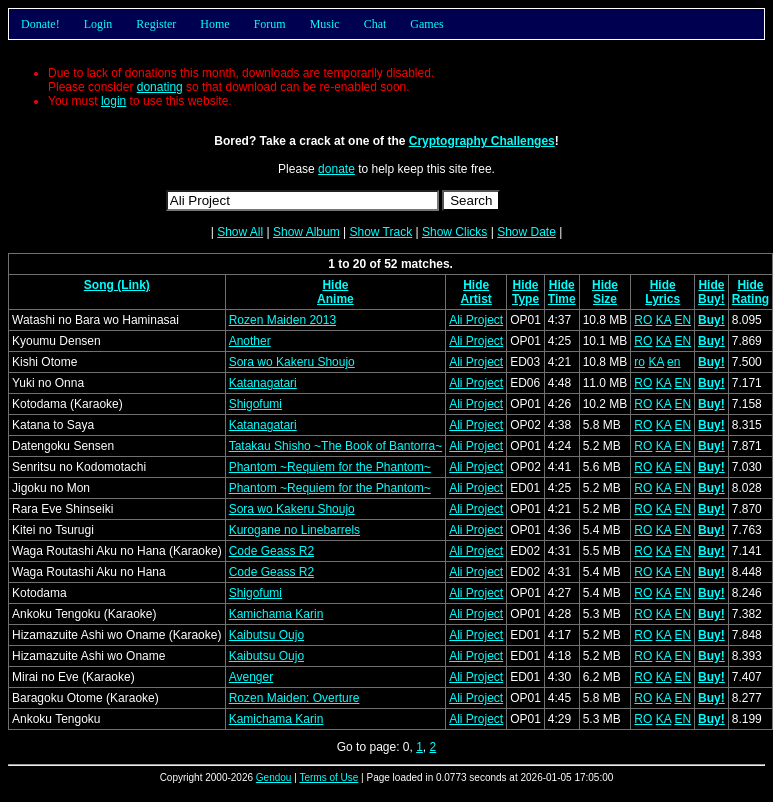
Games (426, 24)
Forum (270, 24)
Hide (335, 285)
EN (682, 320)
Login (98, 24)
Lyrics (662, 299)
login (113, 101)
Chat (375, 24)
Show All (240, 232)
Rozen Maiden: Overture (294, 698)
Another (250, 341)
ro (639, 362)
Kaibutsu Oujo (266, 635)
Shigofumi (255, 404)
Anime (335, 299)
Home (214, 24)
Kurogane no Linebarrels (294, 530)
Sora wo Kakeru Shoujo (292, 362)
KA (663, 320)
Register (156, 24)
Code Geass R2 (271, 551)
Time (562, 299)
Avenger (251, 677)
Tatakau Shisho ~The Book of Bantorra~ (335, 446)
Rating (750, 299)
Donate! (40, 24)
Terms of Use (328, 777)
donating (160, 87)
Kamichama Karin (276, 614)
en (673, 362)
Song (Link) (117, 285)
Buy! (711, 299)
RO (643, 320)
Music (325, 24)
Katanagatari (263, 383)
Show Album (306, 232)
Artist (475, 299)
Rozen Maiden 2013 (282, 320)
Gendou (274, 777)
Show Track (380, 232)
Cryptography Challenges (482, 141)
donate (336, 169)
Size (605, 299)
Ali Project (476, 320)
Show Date (526, 232)
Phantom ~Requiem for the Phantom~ (330, 467)
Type (525, 299)
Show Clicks (454, 232)
